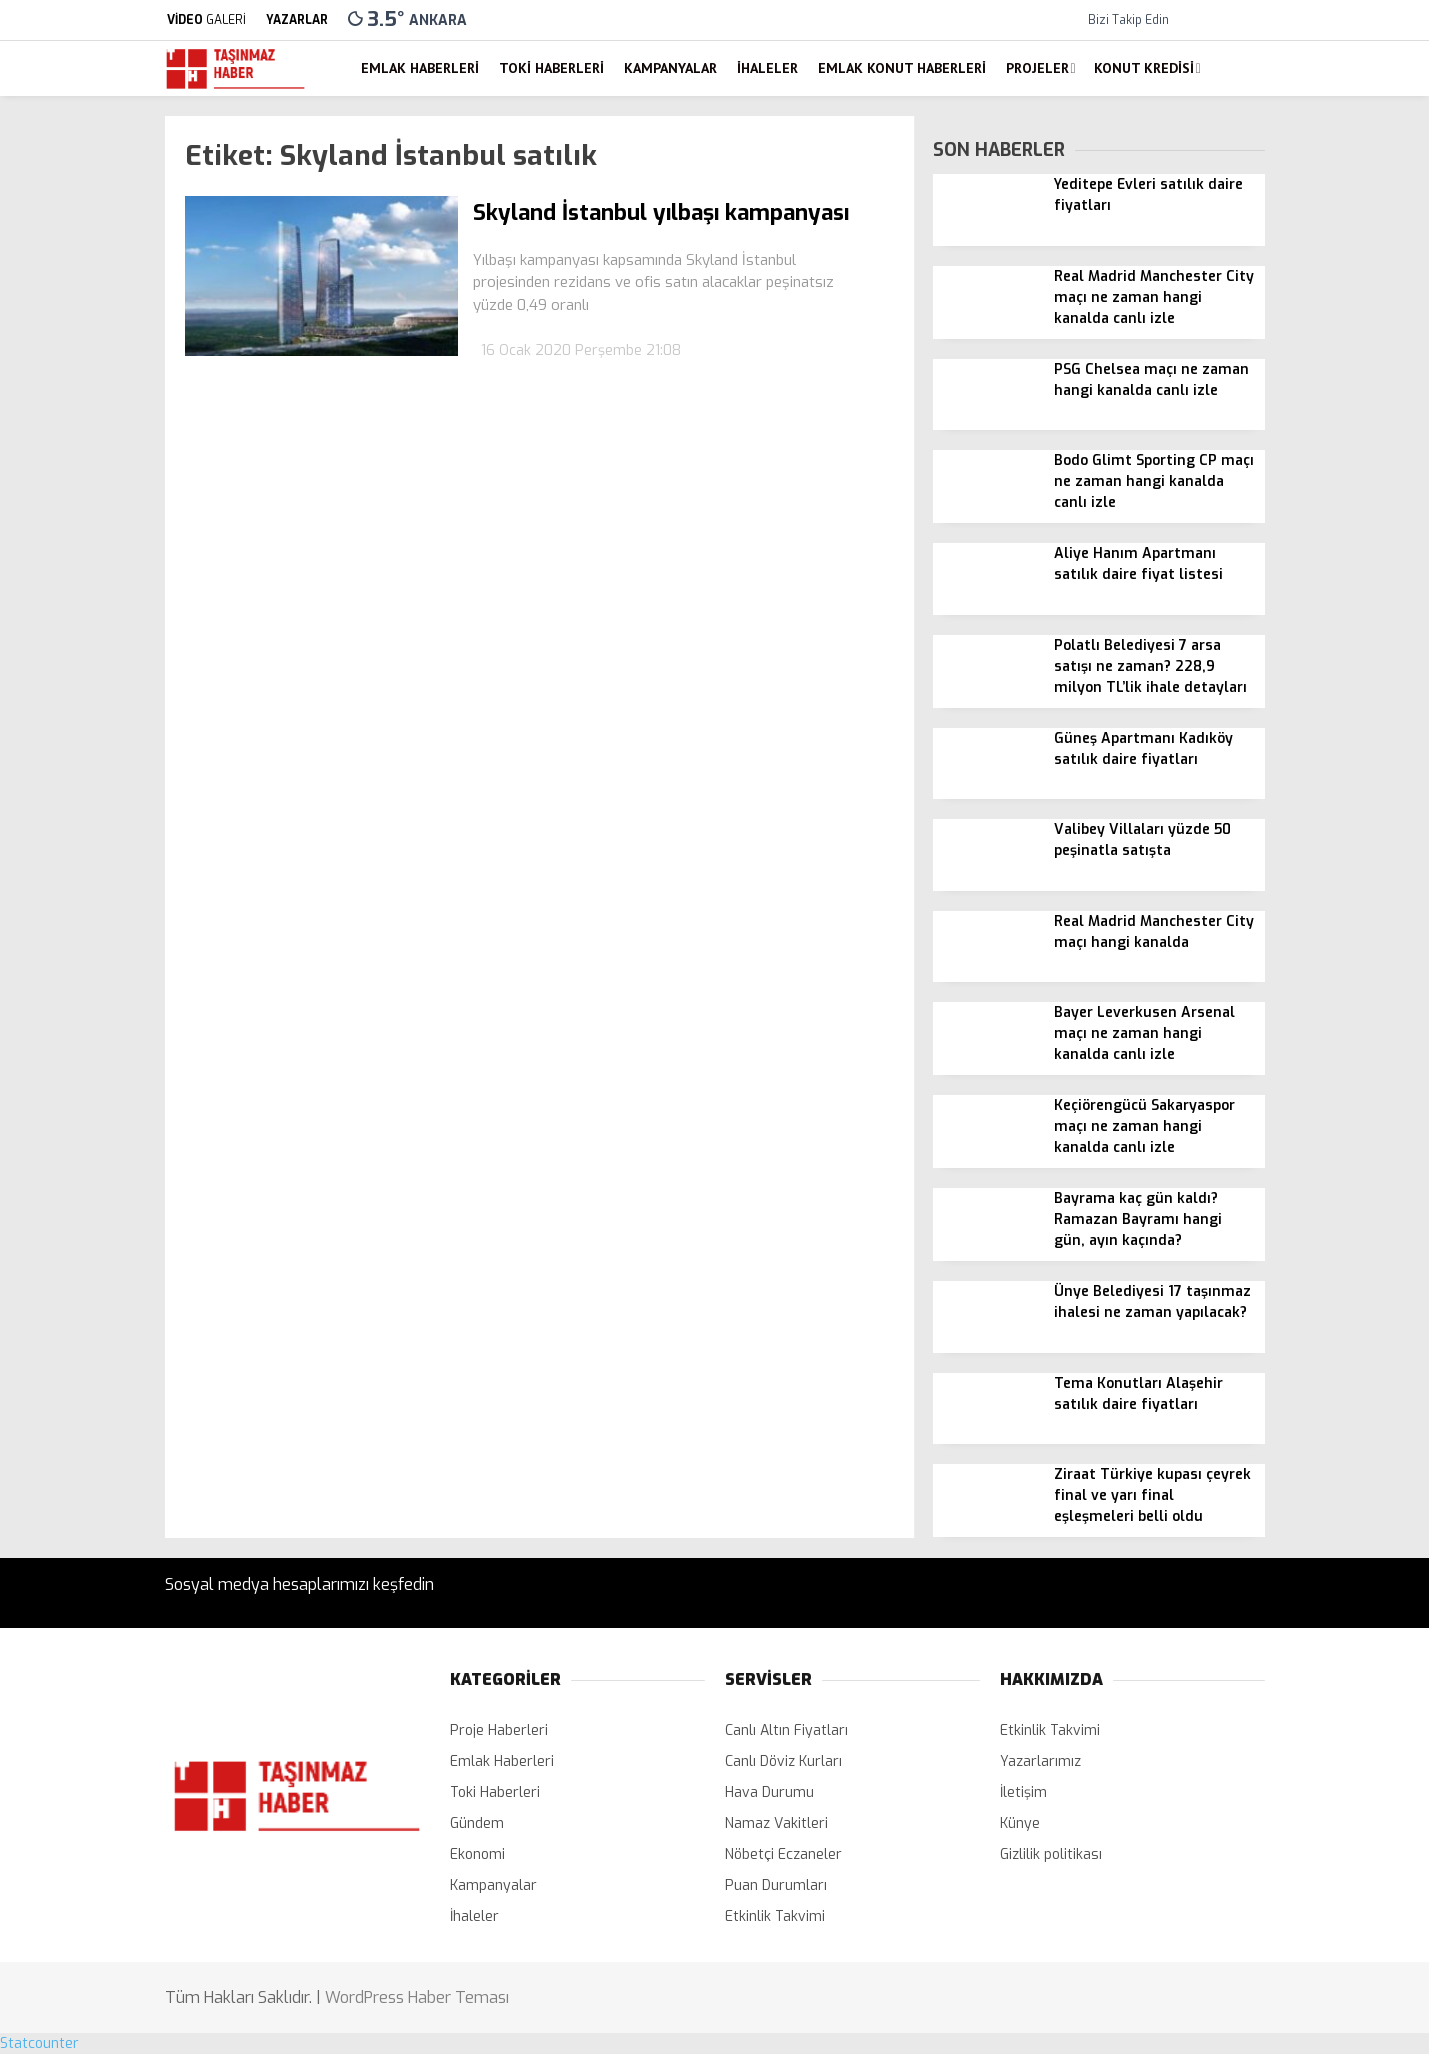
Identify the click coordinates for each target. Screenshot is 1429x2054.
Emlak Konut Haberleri (902, 68)
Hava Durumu (769, 1792)
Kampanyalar (670, 68)
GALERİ (205, 20)
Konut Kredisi (1144, 68)
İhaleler (767, 68)
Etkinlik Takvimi (775, 1916)
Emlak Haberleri (420, 68)
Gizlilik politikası (1051, 1854)
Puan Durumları (776, 1885)
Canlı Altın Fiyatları (786, 1730)
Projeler (1037, 68)
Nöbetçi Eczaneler (783, 1854)
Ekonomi (477, 1854)
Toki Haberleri (551, 68)
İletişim (1023, 1792)
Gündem (477, 1823)
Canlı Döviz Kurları (783, 1761)
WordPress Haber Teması (417, 1997)
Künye (1020, 1823)
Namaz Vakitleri (776, 1823)
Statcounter (39, 2043)
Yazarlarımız (1040, 1761)
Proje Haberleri (499, 1730)
